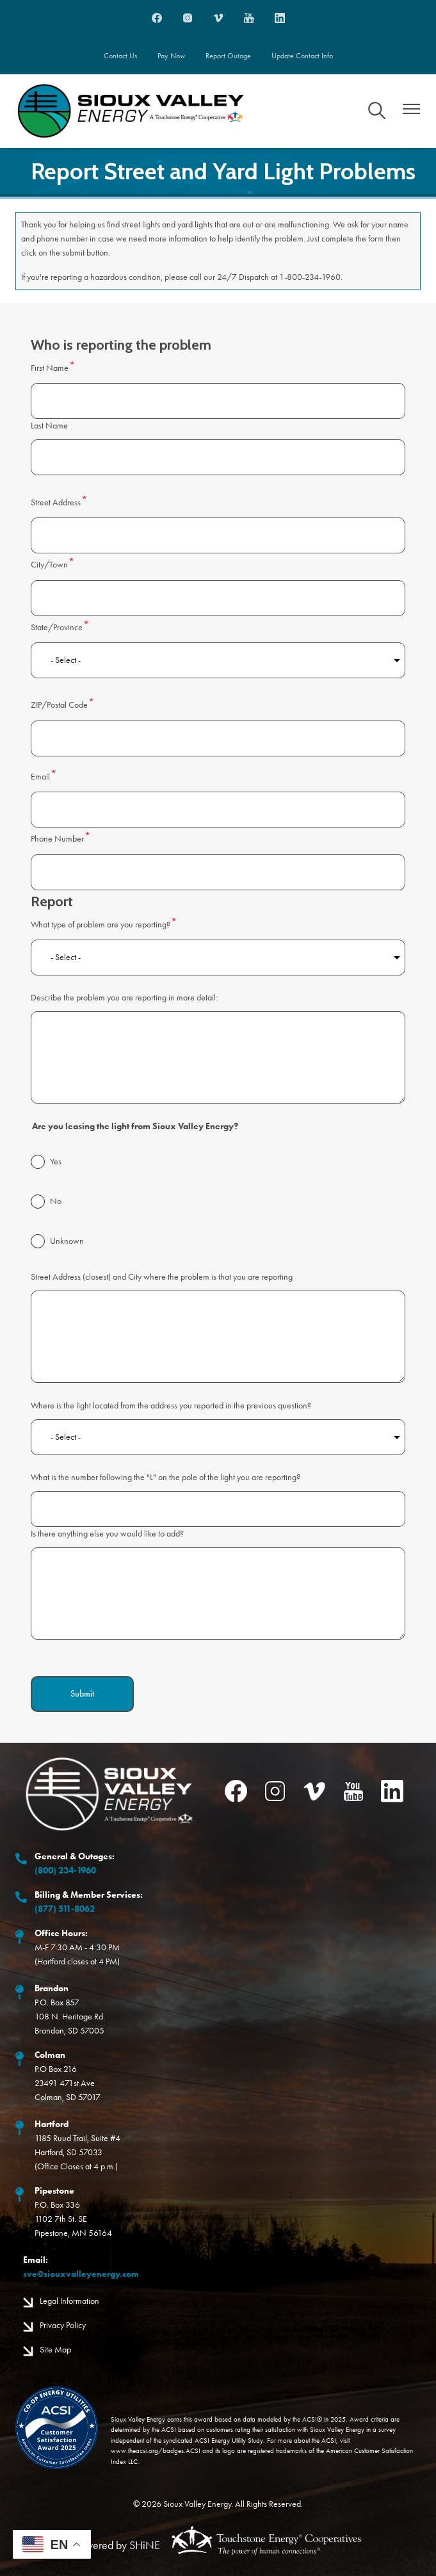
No (55, 1201)
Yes (55, 1161)
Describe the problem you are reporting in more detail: (124, 997)
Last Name (49, 425)
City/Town (49, 564)
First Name (50, 368)
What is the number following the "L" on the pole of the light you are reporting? (165, 1477)
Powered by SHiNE (117, 2545)
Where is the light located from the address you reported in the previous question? (171, 1405)
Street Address (56, 502)
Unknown (67, 1240)
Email (40, 776)
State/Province (57, 627)
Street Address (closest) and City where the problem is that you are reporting (162, 1276)
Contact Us (120, 55)
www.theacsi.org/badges (147, 2451)
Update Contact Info (302, 55)
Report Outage (228, 55)
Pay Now (171, 55)
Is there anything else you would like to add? (107, 1533)
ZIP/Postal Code (59, 704)
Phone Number (57, 838)
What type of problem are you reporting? (100, 924)
